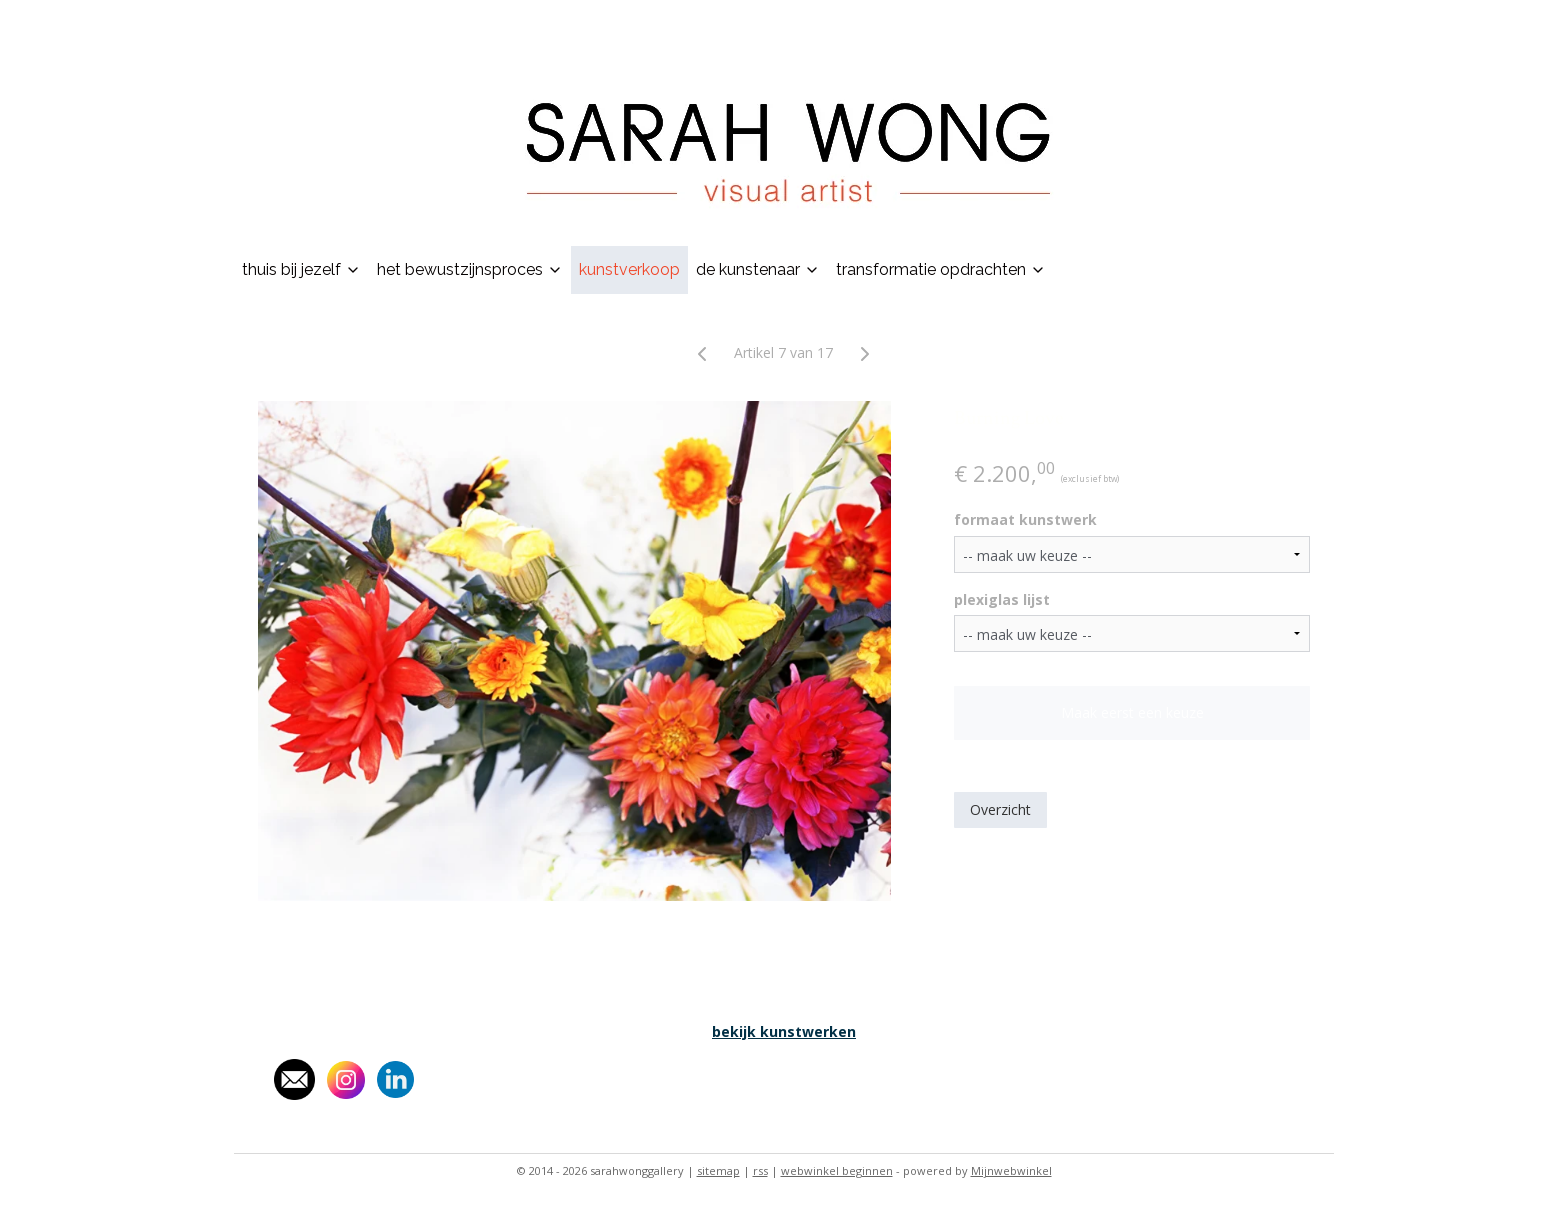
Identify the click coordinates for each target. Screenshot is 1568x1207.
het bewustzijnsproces (470, 269)
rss (760, 1170)
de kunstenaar (758, 269)
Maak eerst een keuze (1132, 712)
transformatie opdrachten (941, 269)
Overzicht (1000, 809)
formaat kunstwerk (1025, 519)
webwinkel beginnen (837, 1170)
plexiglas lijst (1002, 599)
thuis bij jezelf (301, 269)
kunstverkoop (629, 269)
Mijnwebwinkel (1011, 1170)
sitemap (718, 1170)
